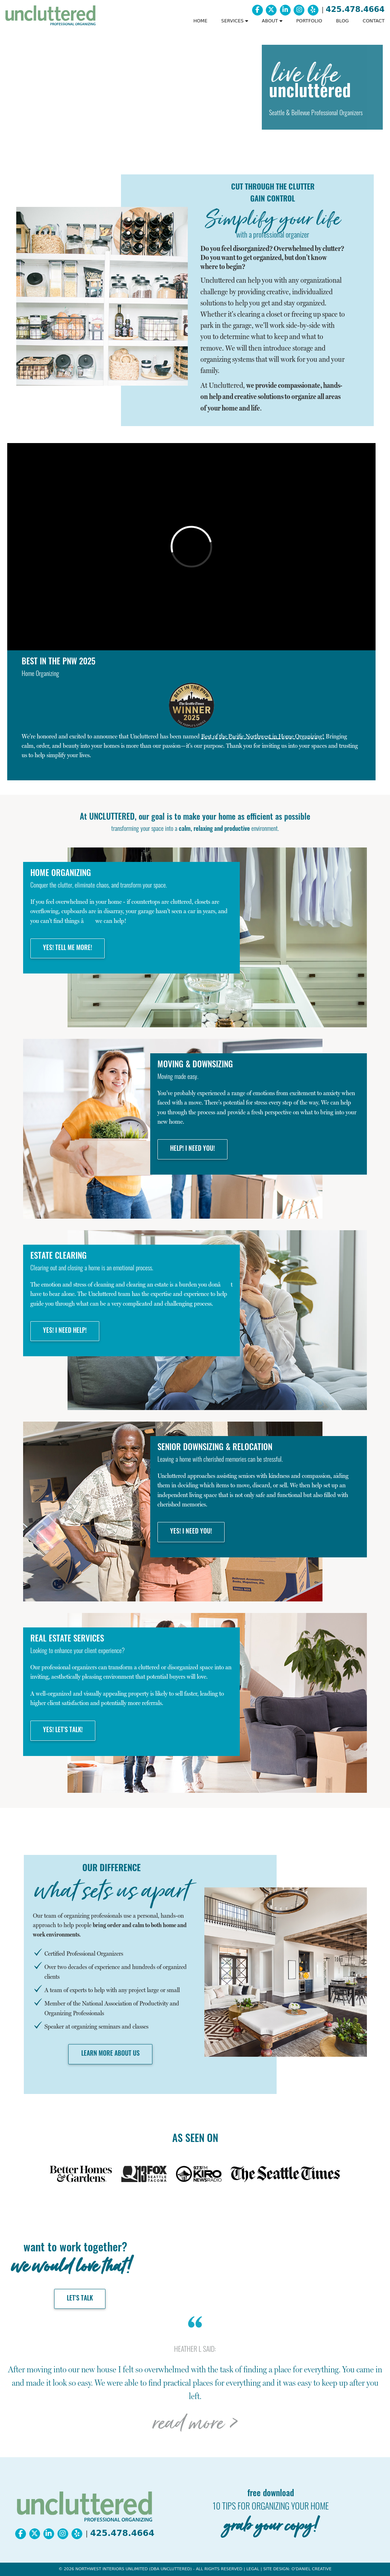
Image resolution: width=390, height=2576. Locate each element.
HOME (200, 20)
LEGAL (252, 2569)
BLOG (342, 20)
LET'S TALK (80, 2299)
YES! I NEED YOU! (191, 1532)
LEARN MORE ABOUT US (110, 2054)
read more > (195, 2423)
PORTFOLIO (309, 20)
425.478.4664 (355, 9)
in (262, 736)
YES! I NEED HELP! (65, 1331)
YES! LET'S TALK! (63, 1730)
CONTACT (374, 20)
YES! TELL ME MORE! (67, 948)
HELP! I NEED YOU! (192, 1149)
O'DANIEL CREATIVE (311, 2569)
